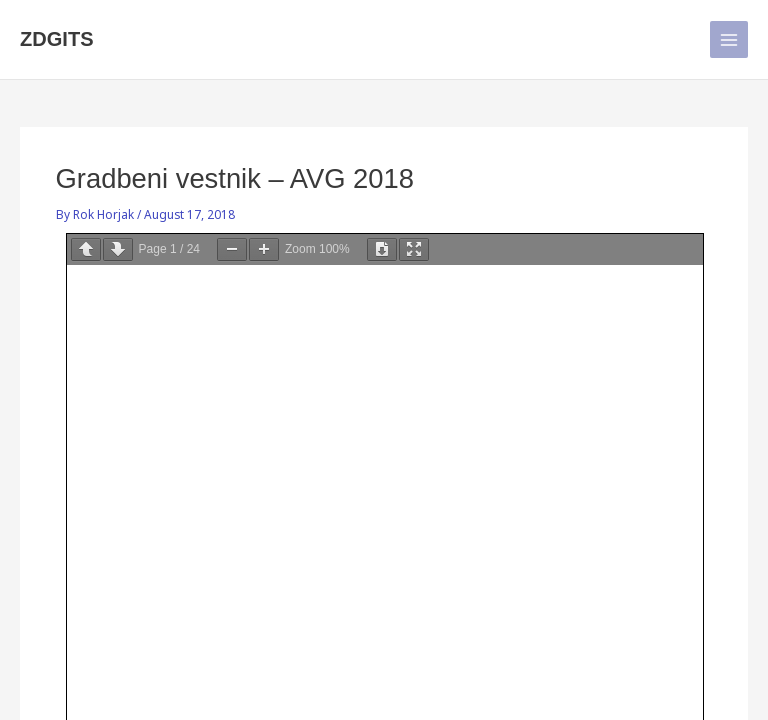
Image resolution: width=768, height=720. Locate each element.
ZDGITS (57, 39)
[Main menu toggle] (729, 40)
